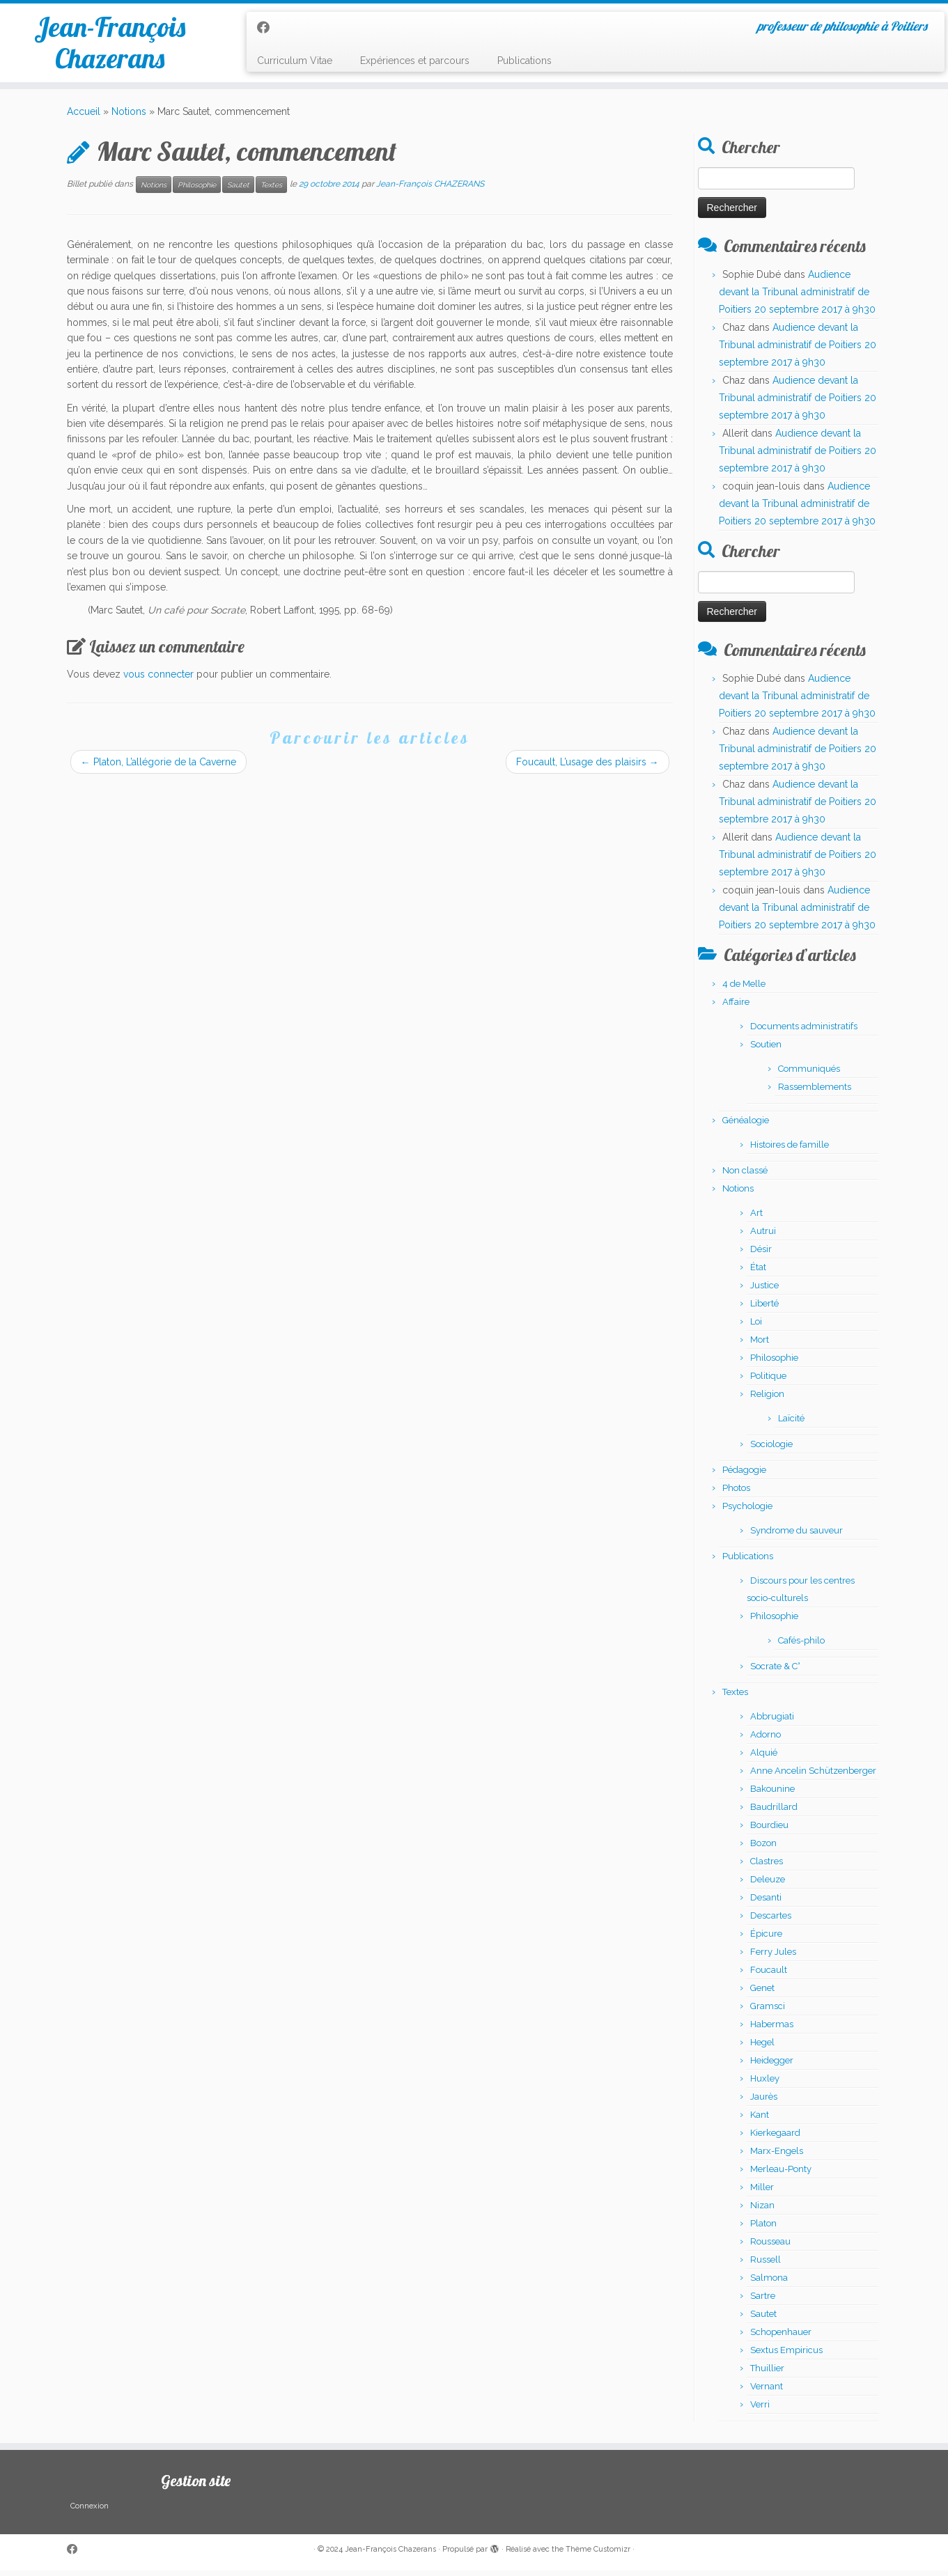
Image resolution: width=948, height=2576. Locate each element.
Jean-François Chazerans (109, 44)
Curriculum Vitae (294, 60)
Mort (759, 1345)
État (758, 1272)
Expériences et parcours (414, 60)
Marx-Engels (776, 2156)
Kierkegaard (775, 2138)
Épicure (766, 1939)
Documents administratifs (803, 1032)
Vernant (766, 2392)
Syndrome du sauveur (796, 1536)
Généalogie (745, 1126)
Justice (764, 1291)
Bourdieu (769, 1830)
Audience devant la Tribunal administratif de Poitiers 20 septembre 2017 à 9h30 (797, 297)
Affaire (735, 1007)
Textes (271, 190)
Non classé (745, 1176)
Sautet (238, 190)
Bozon (763, 1848)
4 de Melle (744, 989)
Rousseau (770, 2247)
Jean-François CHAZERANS (430, 190)
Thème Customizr (598, 2554)
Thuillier (767, 2373)
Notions (128, 117)
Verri (760, 2410)
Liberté (764, 1309)
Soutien (766, 1050)
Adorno (765, 1740)
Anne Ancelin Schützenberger (813, 1776)
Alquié (763, 1758)
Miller (762, 2192)
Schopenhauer (780, 2337)
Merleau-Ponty (780, 2174)
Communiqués (809, 1074)
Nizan (762, 2211)
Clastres (766, 1866)
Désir (761, 1254)
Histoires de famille (789, 1150)
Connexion (89, 2511)
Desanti (766, 1903)
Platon (763, 2229)
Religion (767, 1399)
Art (756, 1218)
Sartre (762, 2301)
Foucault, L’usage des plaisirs (587, 768)
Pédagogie (744, 1475)
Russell (765, 2265)
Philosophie (197, 190)
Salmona (769, 2283)
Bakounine (772, 1794)
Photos (736, 1493)
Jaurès (763, 2102)
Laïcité (791, 1424)
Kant (759, 2120)
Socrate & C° (775, 1671)
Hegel (762, 2048)
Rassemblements (814, 1092)
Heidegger (771, 2066)
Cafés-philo (801, 1646)
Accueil (83, 117)
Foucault (768, 1975)
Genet (762, 1993)
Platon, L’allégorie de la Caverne (158, 768)
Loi (756, 1327)
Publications (524, 60)
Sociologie (771, 1449)
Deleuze (767, 1885)
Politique (768, 1381)
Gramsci (767, 2011)
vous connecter (158, 679)
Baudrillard (774, 1812)
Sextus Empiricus (786, 2355)
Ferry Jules (773, 1957)
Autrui (763, 1236)
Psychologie (747, 1511)
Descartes (770, 1921)
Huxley (764, 2084)
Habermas (771, 2029)
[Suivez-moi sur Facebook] (268, 27)
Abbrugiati (772, 1722)
